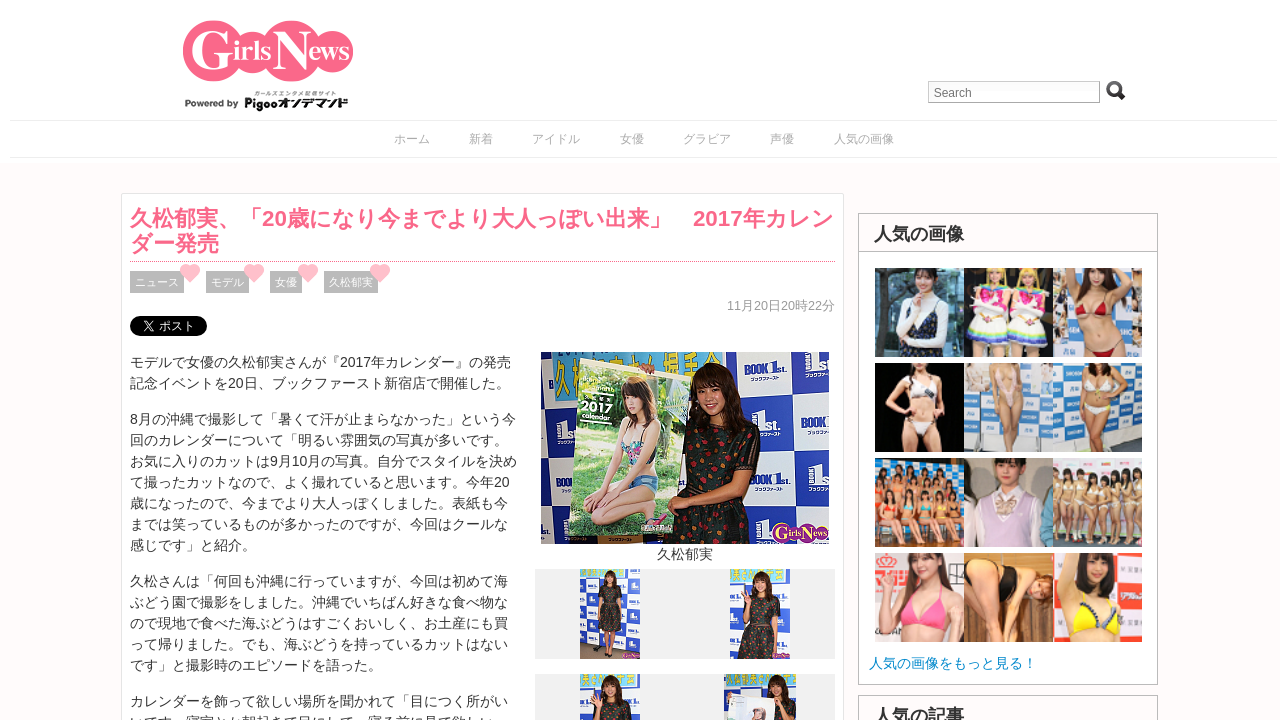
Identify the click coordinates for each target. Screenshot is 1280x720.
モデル (227, 282)
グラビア (707, 139)
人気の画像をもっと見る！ (953, 663)
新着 (481, 139)
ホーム (412, 139)
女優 (632, 139)
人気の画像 (864, 139)
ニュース (157, 282)
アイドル (556, 139)
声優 (782, 139)
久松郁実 (351, 282)
